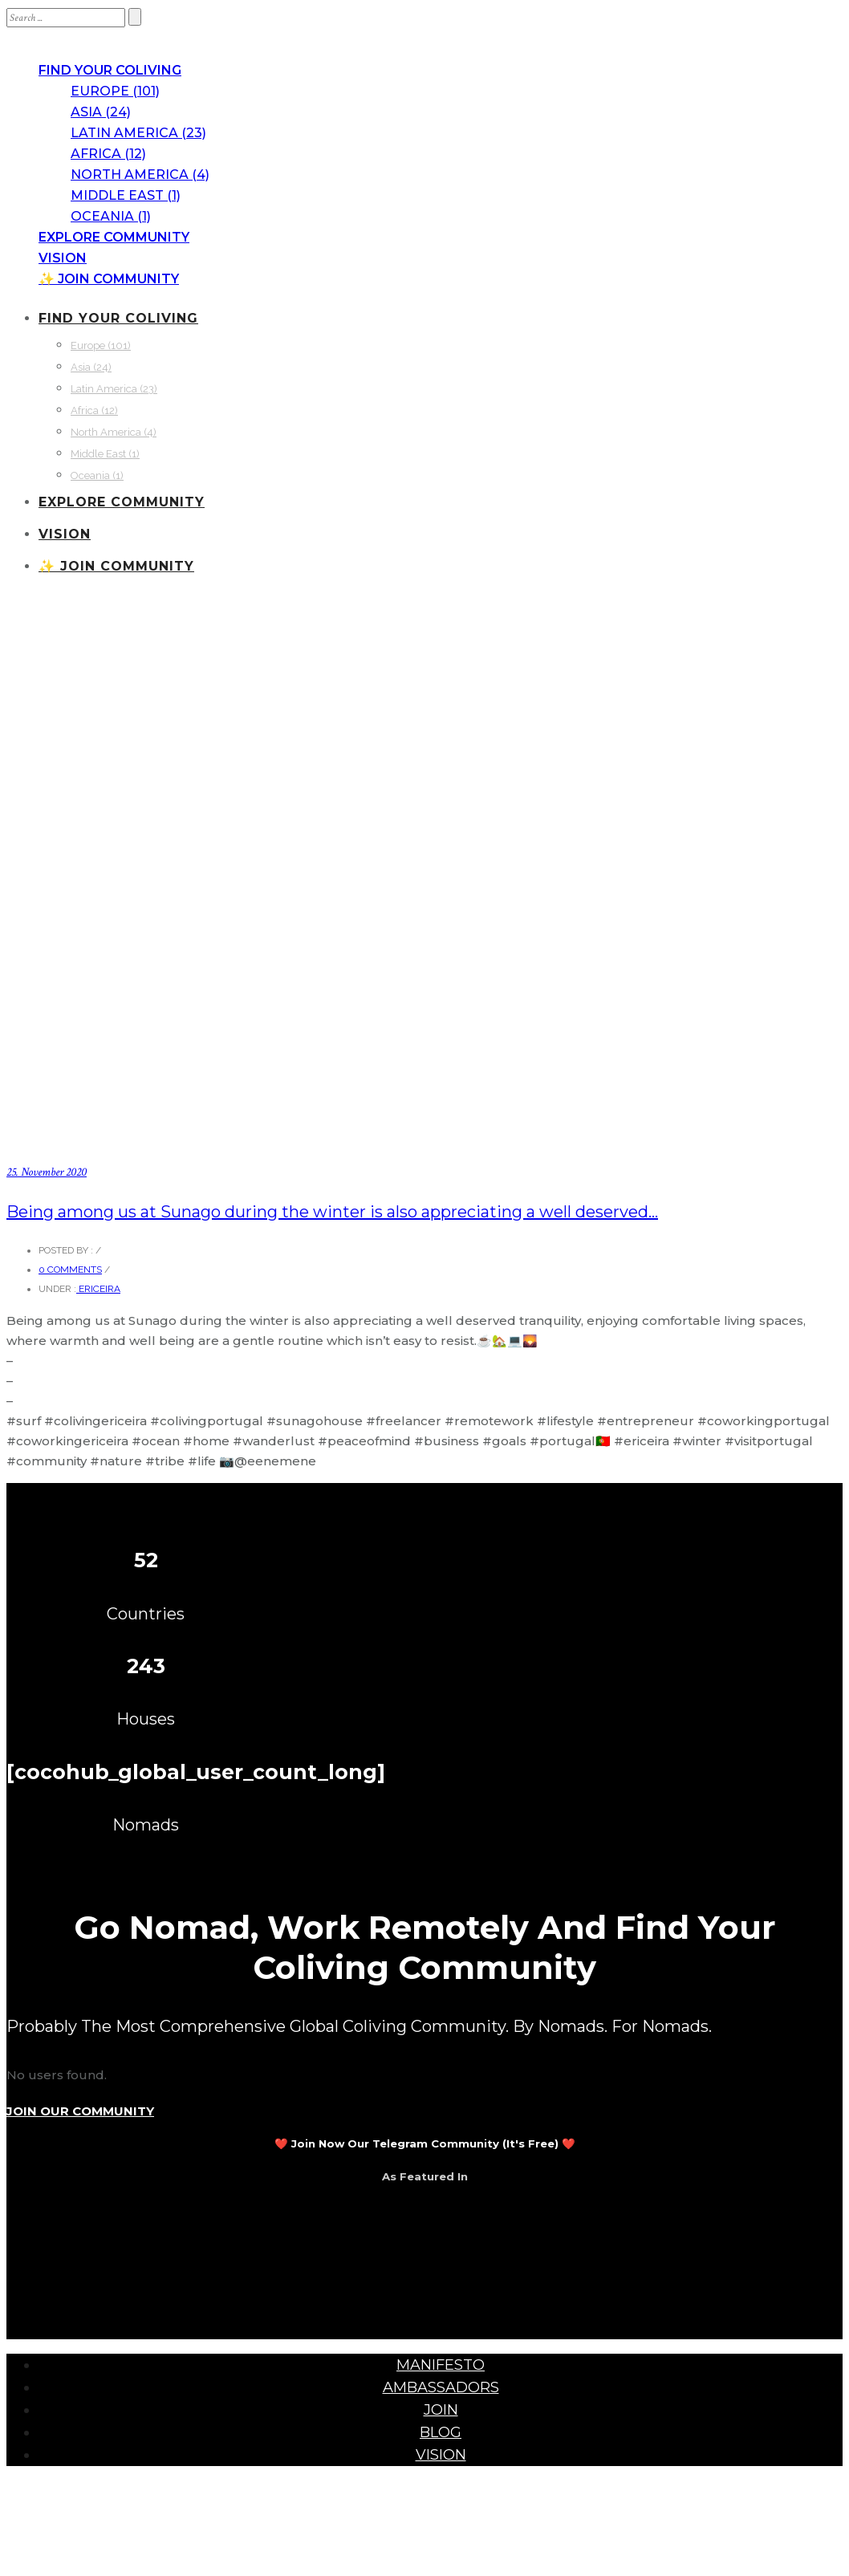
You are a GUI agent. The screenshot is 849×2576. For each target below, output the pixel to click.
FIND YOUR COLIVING (110, 70)
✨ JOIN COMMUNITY (109, 278)
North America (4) (140, 174)
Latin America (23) (138, 132)
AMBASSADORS (441, 2387)
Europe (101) (115, 91)
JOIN (441, 2410)
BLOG (440, 2432)
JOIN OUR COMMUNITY (80, 2111)
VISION (63, 258)
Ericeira (98, 1288)
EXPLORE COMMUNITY (114, 237)
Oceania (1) (111, 216)
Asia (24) (101, 112)
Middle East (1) (126, 195)
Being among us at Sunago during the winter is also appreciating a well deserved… (332, 1211)
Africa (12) (108, 153)
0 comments (70, 1269)
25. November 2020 (46, 1172)
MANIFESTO (440, 2365)
